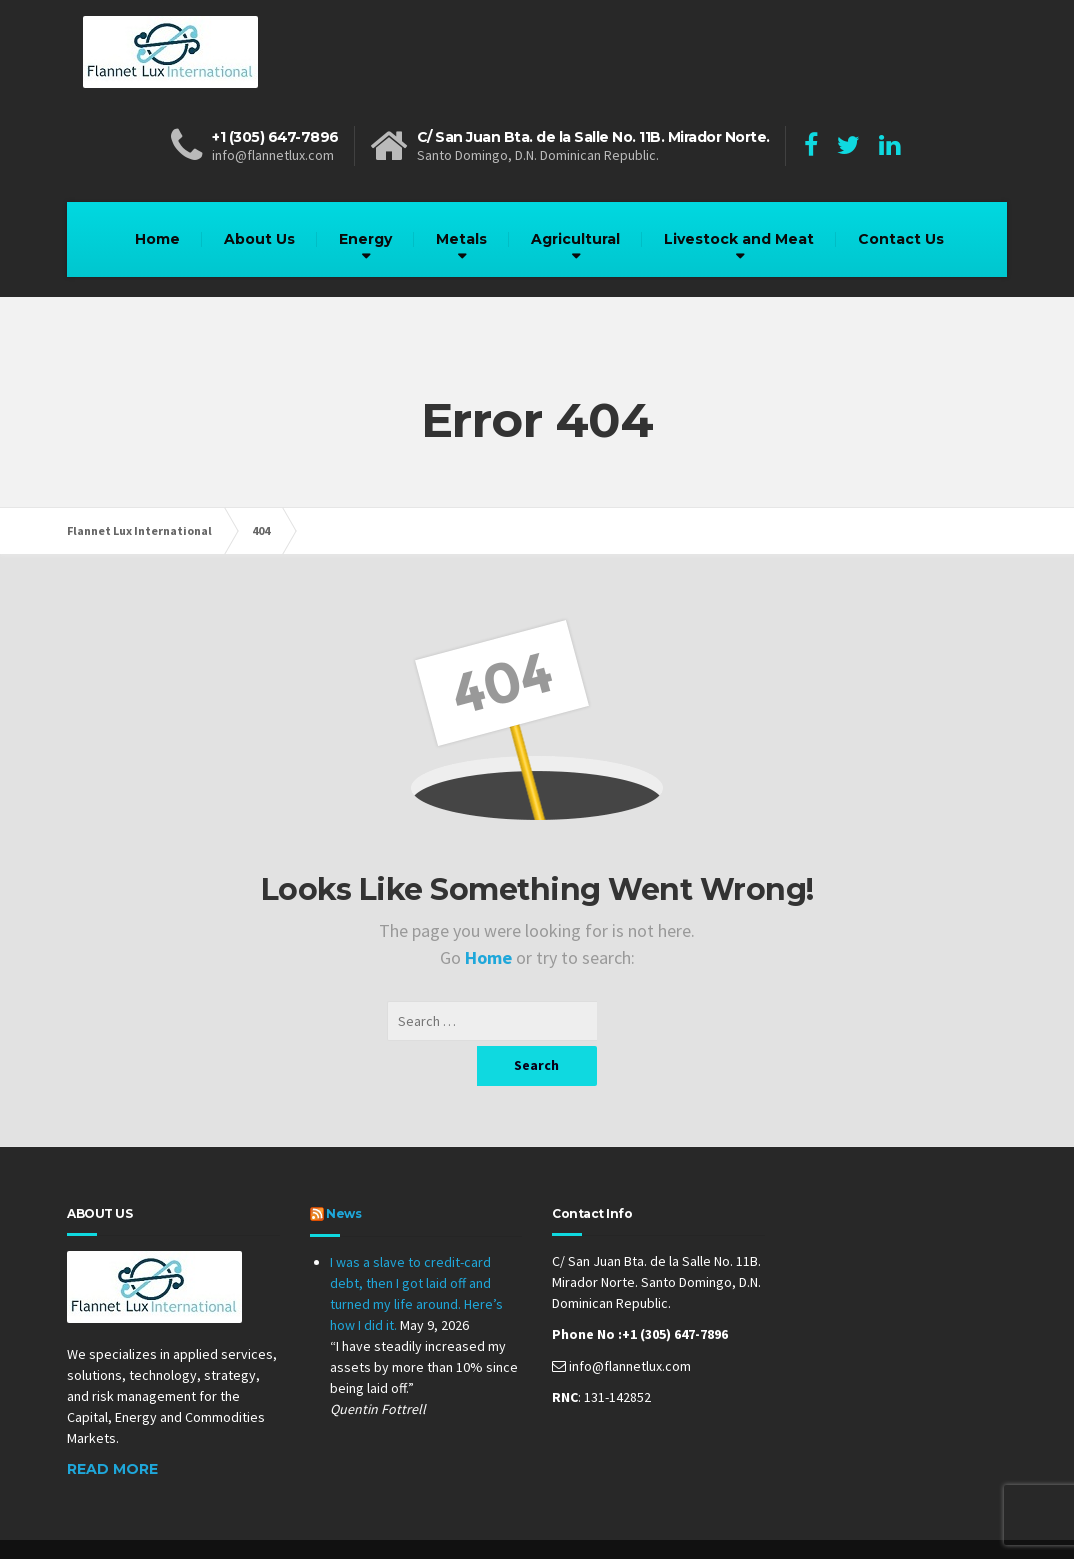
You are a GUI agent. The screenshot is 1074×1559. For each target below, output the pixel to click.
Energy (365, 239)
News (343, 1173)
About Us (259, 239)
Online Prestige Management (553, 1529)
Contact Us (901, 239)
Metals (461, 239)
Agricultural (575, 239)
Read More (112, 1429)
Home (157, 239)
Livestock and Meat (739, 239)
